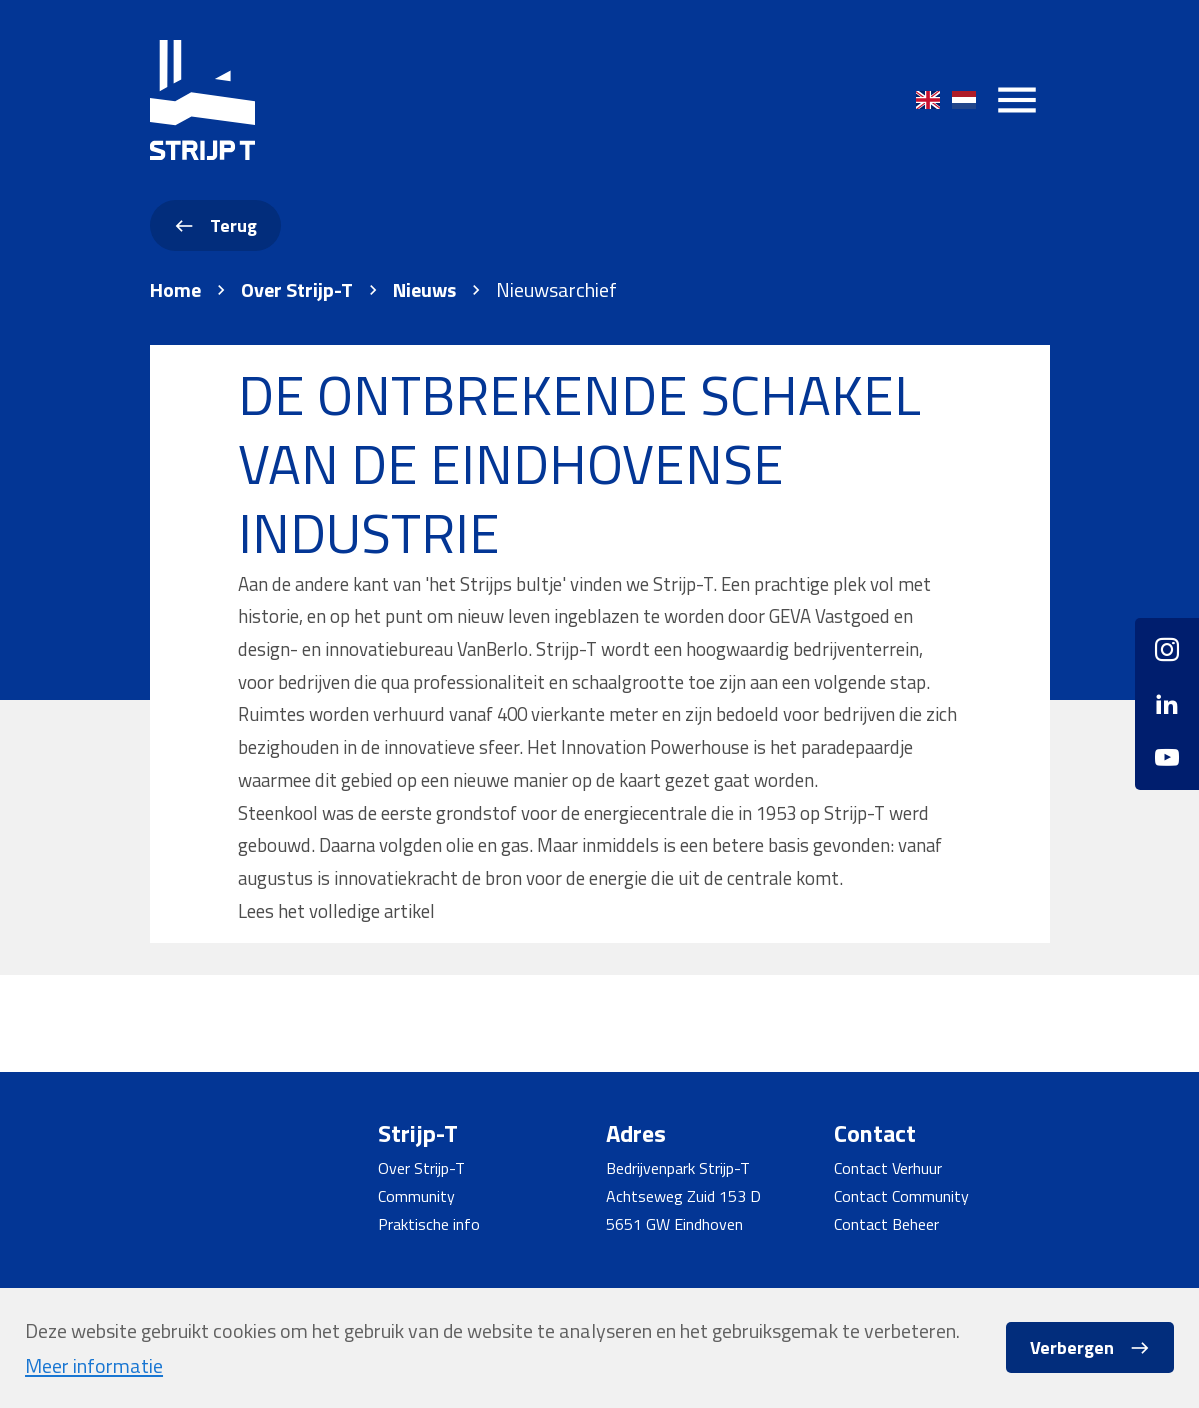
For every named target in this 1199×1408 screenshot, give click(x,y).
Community (416, 1196)
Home (175, 290)
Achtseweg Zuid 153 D (683, 1196)
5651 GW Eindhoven (674, 1224)
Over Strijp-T (297, 290)
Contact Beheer (886, 1224)
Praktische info (429, 1224)
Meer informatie (94, 1365)
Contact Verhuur (888, 1168)
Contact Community (901, 1196)
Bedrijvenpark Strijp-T (678, 1168)
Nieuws (424, 290)
